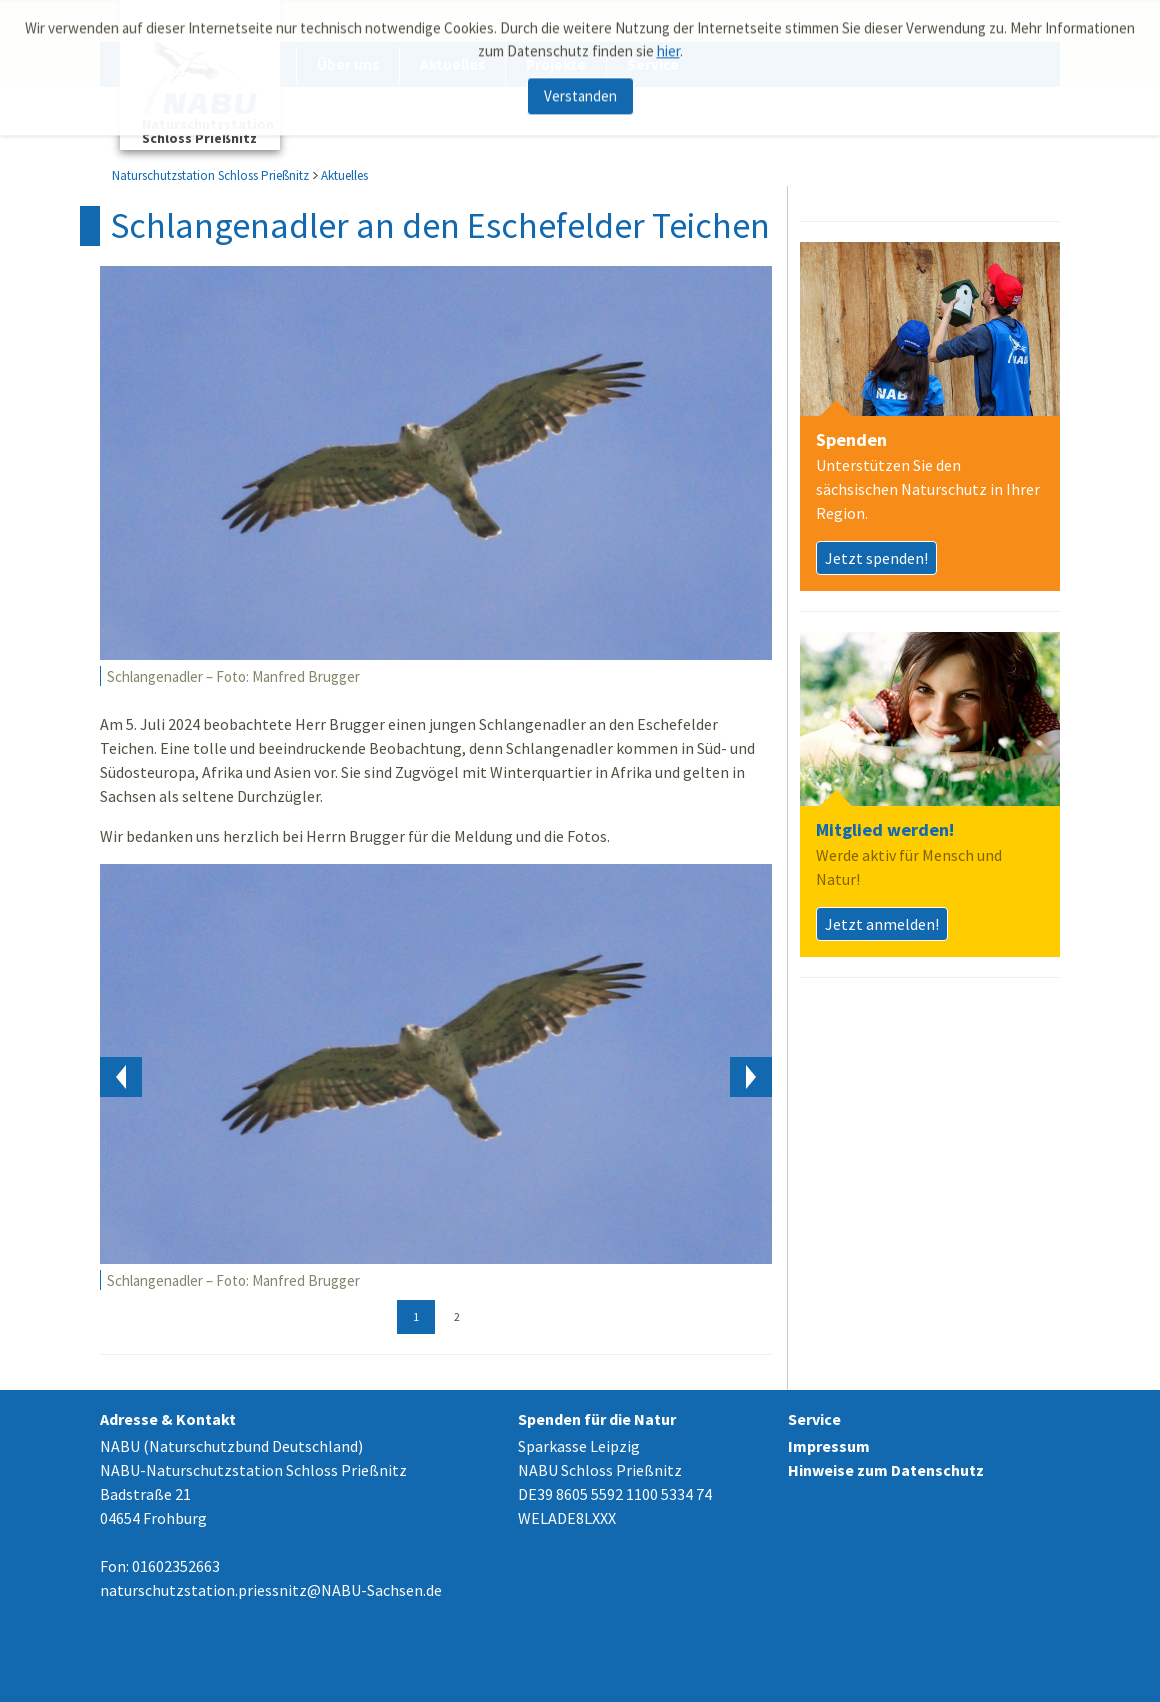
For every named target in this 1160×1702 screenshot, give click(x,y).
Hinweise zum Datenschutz (886, 1470)
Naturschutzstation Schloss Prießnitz (210, 175)
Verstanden (580, 90)
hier (668, 44)
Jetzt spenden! (876, 558)
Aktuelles (344, 175)
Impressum (829, 1446)
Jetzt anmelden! (882, 924)
